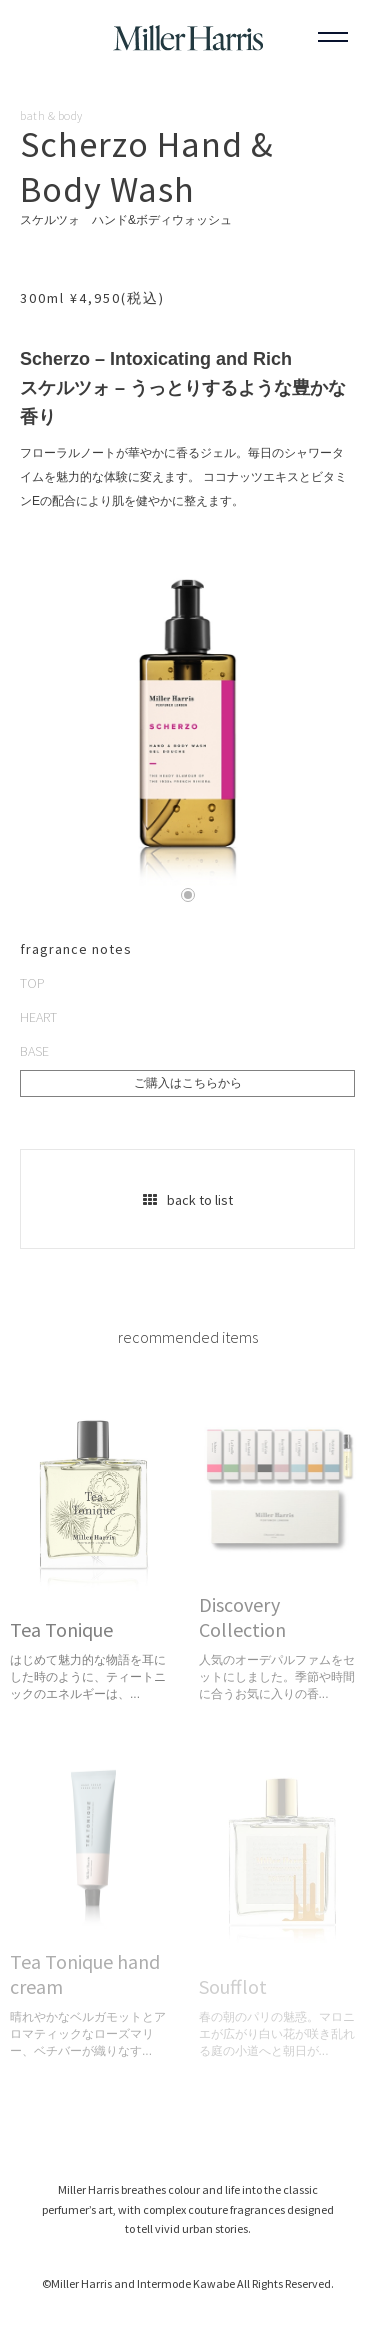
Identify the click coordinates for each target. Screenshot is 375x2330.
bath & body (51, 116)
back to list (188, 1200)
